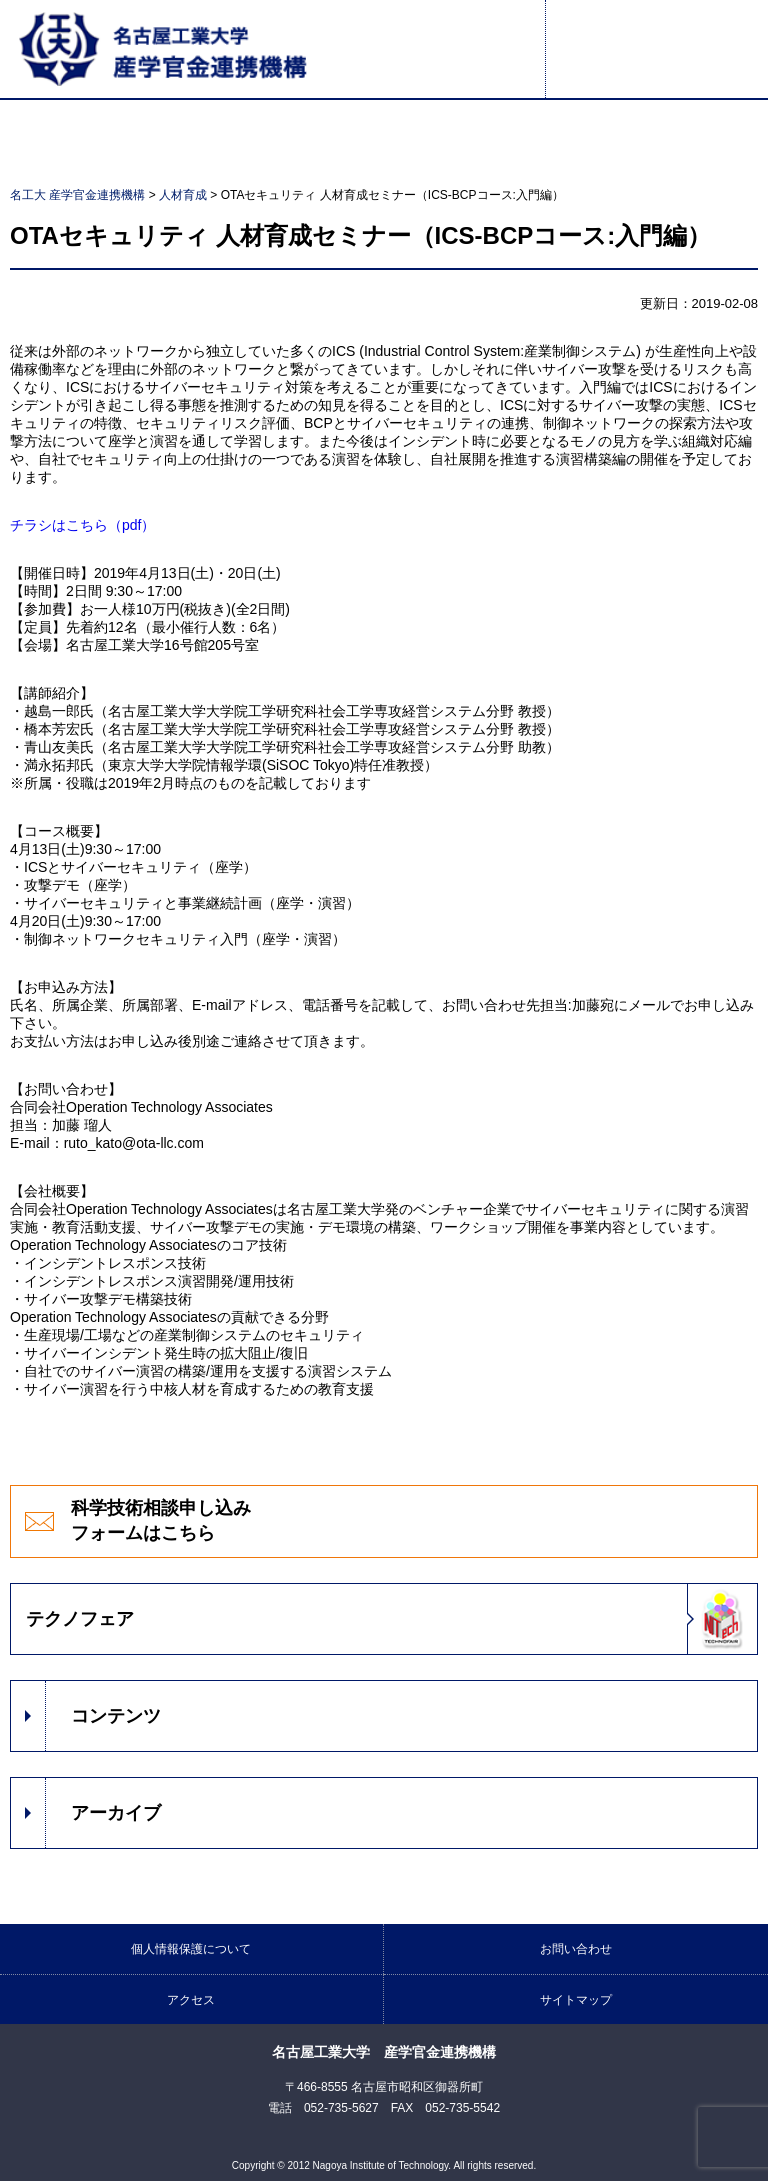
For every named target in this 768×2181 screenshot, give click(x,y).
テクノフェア (80, 1619)
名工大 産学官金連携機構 (77, 195)
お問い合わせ (576, 1949)
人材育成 (183, 195)
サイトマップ (576, 2000)
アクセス (191, 2000)
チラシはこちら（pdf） (82, 525)
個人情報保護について (191, 1949)
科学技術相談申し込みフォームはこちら (161, 1520)
